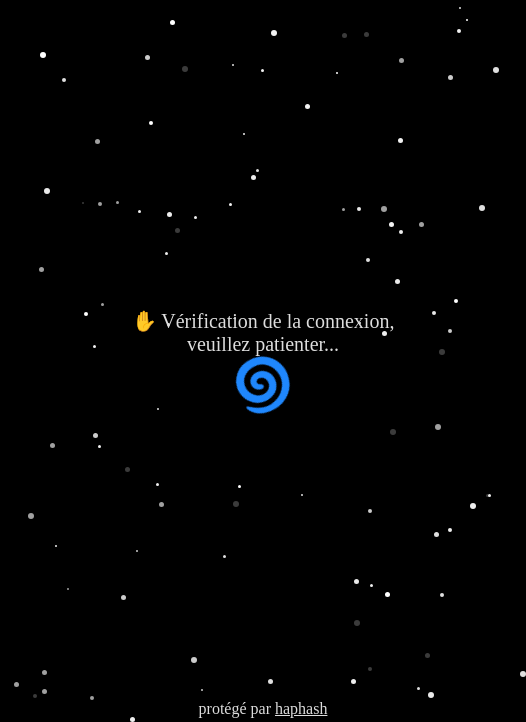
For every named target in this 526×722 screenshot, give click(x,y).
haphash (301, 708)
